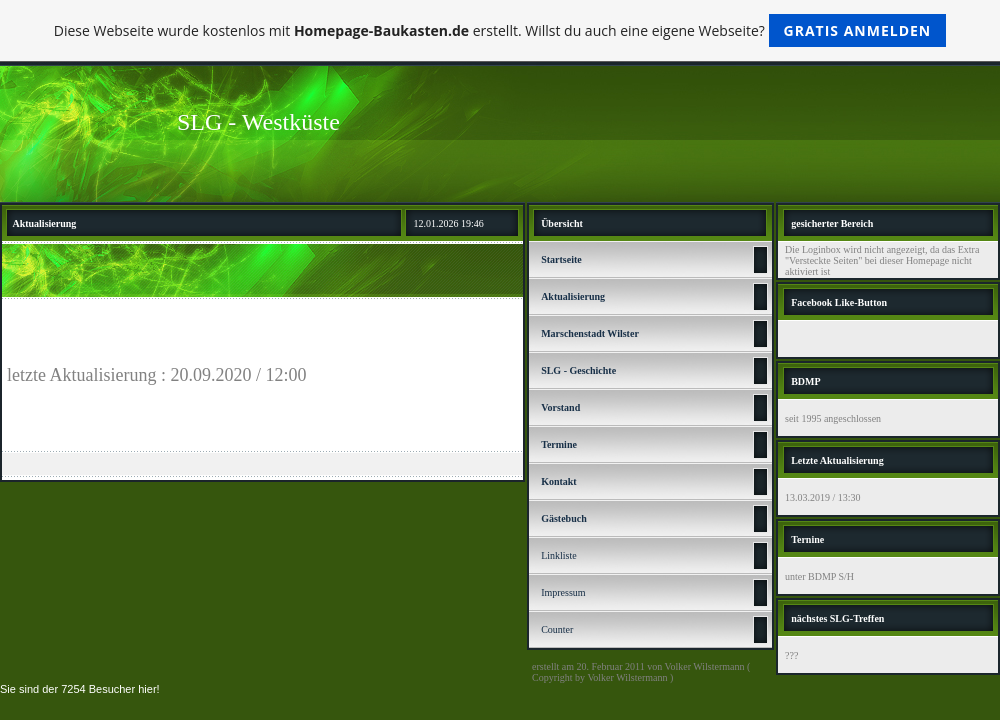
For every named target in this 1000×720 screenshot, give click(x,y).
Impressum (563, 592)
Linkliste (559, 555)
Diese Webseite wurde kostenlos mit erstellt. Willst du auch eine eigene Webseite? (500, 30)
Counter (557, 629)
